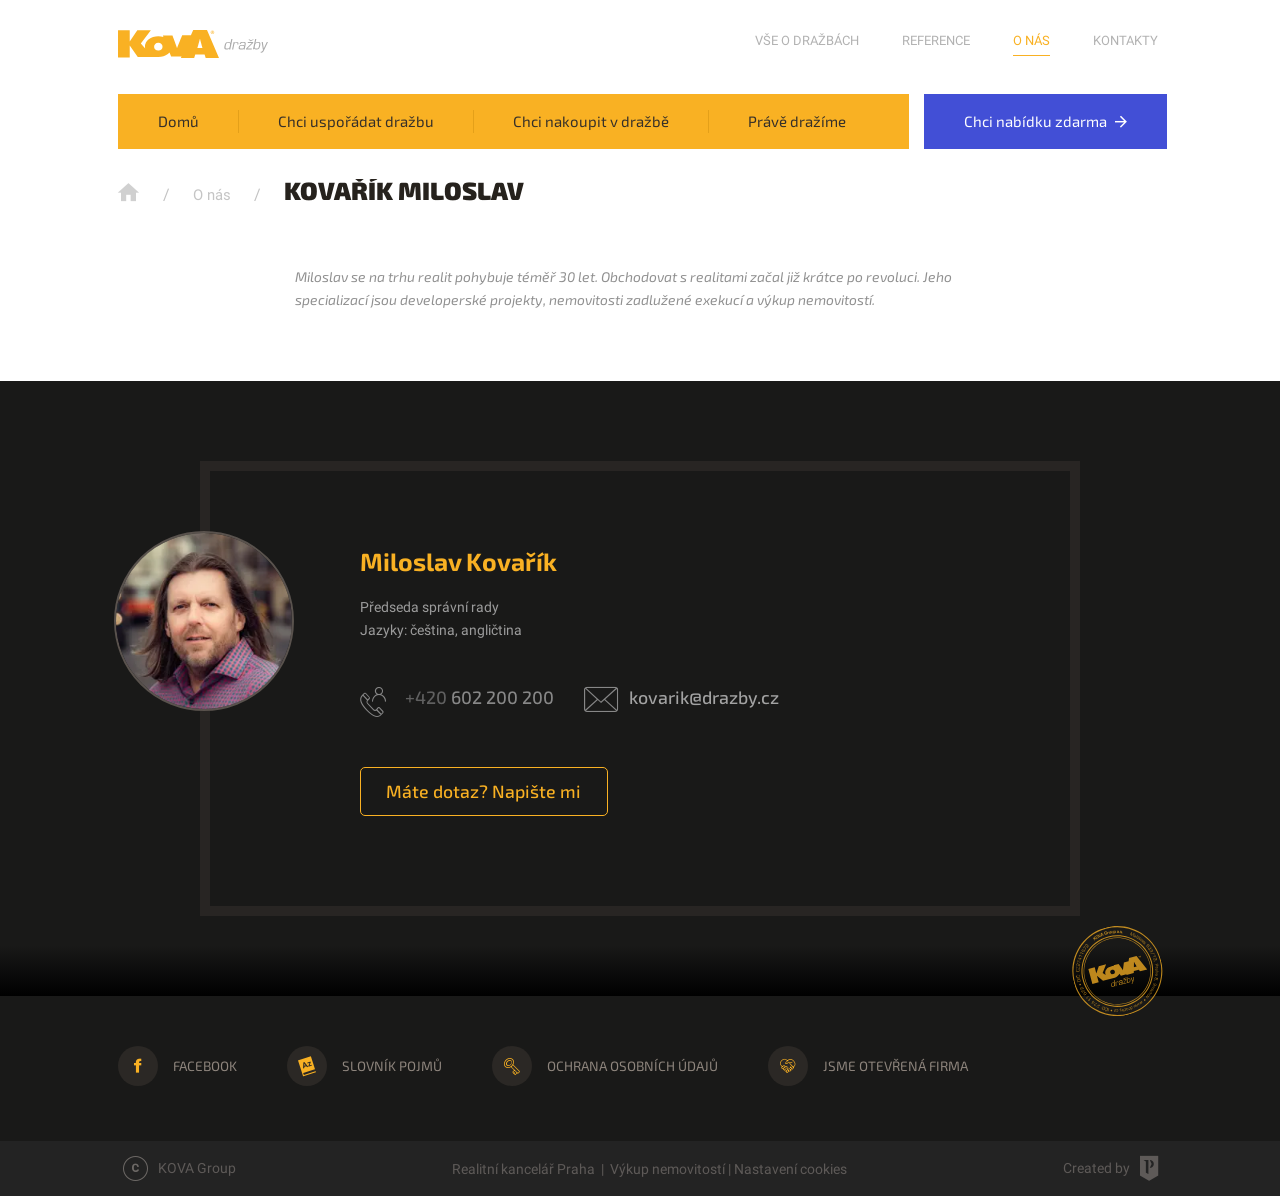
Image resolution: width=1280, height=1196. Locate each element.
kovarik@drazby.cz (704, 697)
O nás (1031, 40)
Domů (178, 121)
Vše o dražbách (807, 40)
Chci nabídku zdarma (1045, 121)
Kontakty (1125, 40)
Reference (936, 40)
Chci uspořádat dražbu (356, 121)
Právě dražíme (797, 121)
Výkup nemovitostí (667, 1169)
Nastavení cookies (790, 1169)
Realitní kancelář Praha (523, 1169)
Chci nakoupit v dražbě (591, 121)
